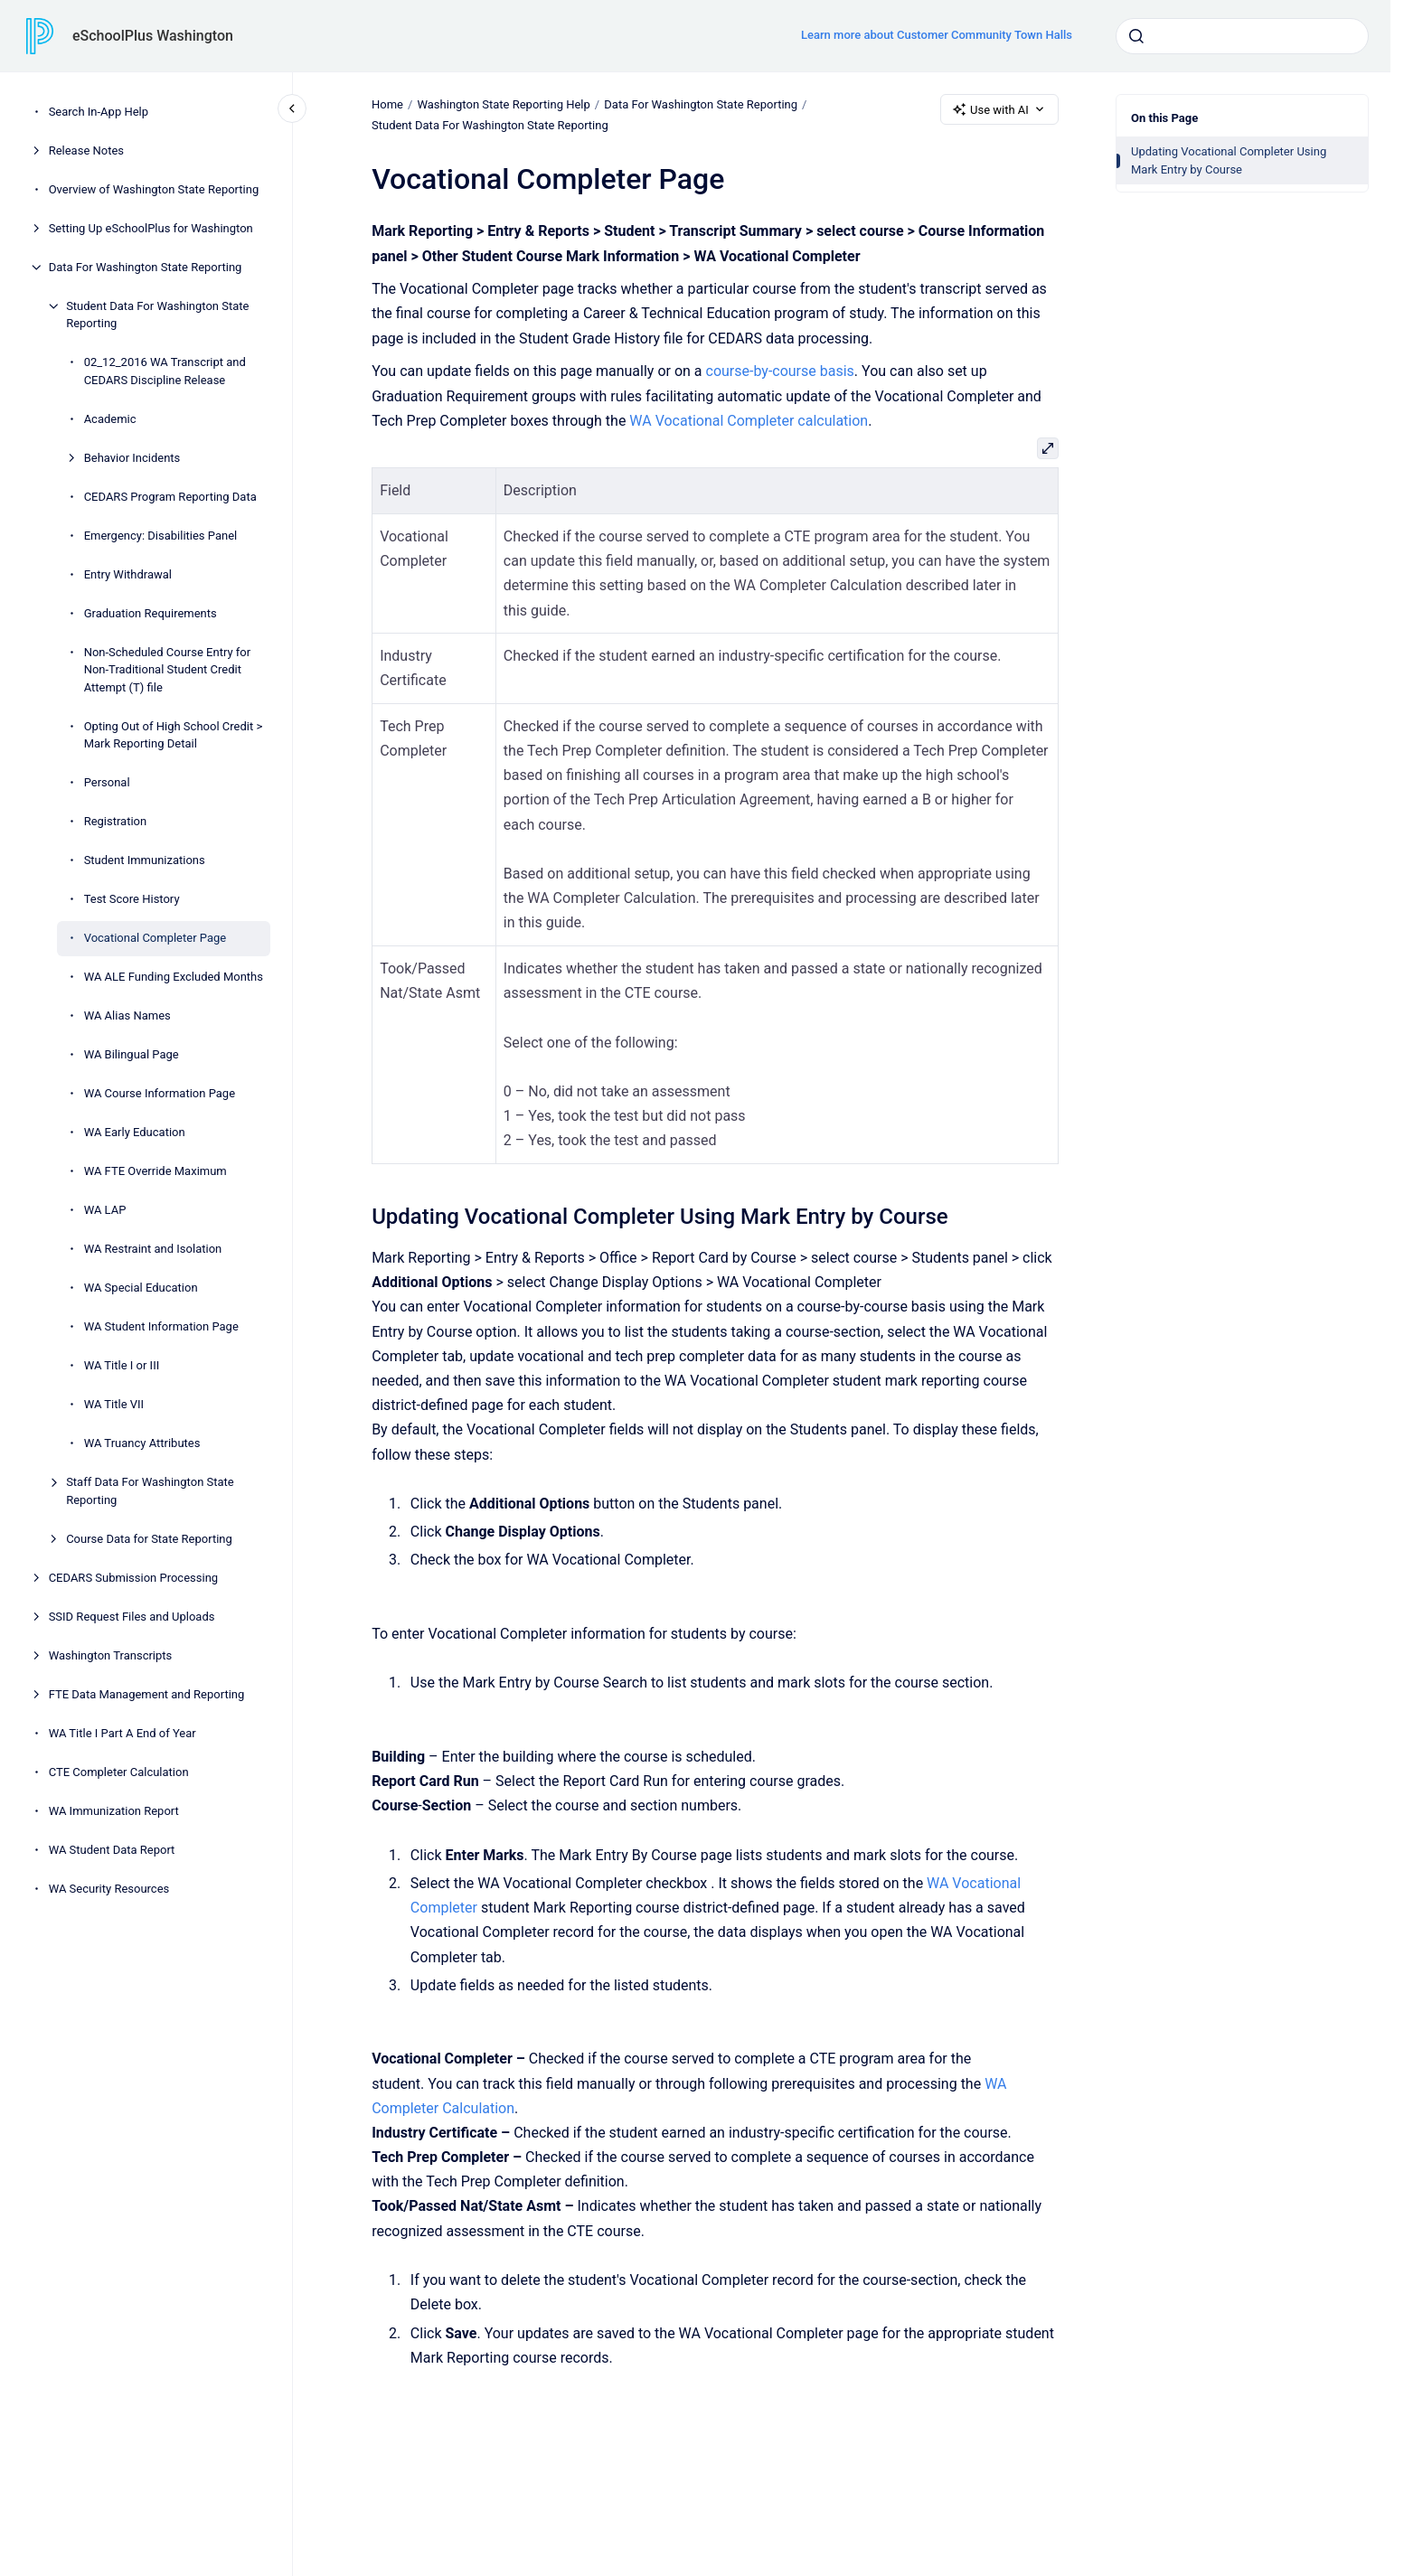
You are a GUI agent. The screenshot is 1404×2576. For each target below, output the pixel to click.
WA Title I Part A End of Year (122, 1733)
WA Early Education (134, 1132)
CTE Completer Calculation (119, 1772)
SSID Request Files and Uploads (132, 1616)
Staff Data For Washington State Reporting (150, 1491)
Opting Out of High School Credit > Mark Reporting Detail (173, 735)
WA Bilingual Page (131, 1054)
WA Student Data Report (112, 1850)
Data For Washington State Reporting (145, 267)
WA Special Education (141, 1287)
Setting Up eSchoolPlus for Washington (151, 228)
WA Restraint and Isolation (153, 1248)
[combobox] (1242, 36)
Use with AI (999, 109)
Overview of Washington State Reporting (154, 189)
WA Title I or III (122, 1365)
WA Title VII (114, 1404)
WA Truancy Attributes (142, 1443)
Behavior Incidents (132, 458)
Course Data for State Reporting (149, 1539)
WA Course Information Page (159, 1093)
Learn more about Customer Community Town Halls (936, 35)
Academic (110, 419)
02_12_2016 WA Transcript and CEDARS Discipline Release (165, 371)
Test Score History (132, 899)
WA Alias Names (127, 1015)
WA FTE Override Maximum (155, 1171)
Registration (115, 821)
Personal (107, 782)
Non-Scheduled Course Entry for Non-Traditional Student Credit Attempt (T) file (167, 669)
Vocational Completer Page (155, 938)
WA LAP (105, 1210)
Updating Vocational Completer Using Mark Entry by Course (1228, 160)
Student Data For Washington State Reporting (157, 315)
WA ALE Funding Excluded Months (173, 976)
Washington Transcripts (111, 1655)
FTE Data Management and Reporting (147, 1694)
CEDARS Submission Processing (133, 1577)
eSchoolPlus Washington (152, 35)
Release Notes (86, 150)
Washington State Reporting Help (503, 104)
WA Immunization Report (114, 1811)
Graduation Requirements (150, 613)
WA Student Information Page (161, 1326)
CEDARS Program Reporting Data (170, 496)
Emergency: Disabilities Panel (161, 535)
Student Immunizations (144, 860)
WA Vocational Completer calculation (748, 420)
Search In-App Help (98, 111)
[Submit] (1136, 36)
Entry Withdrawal (128, 574)
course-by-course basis (779, 371)
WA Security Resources (109, 1888)
